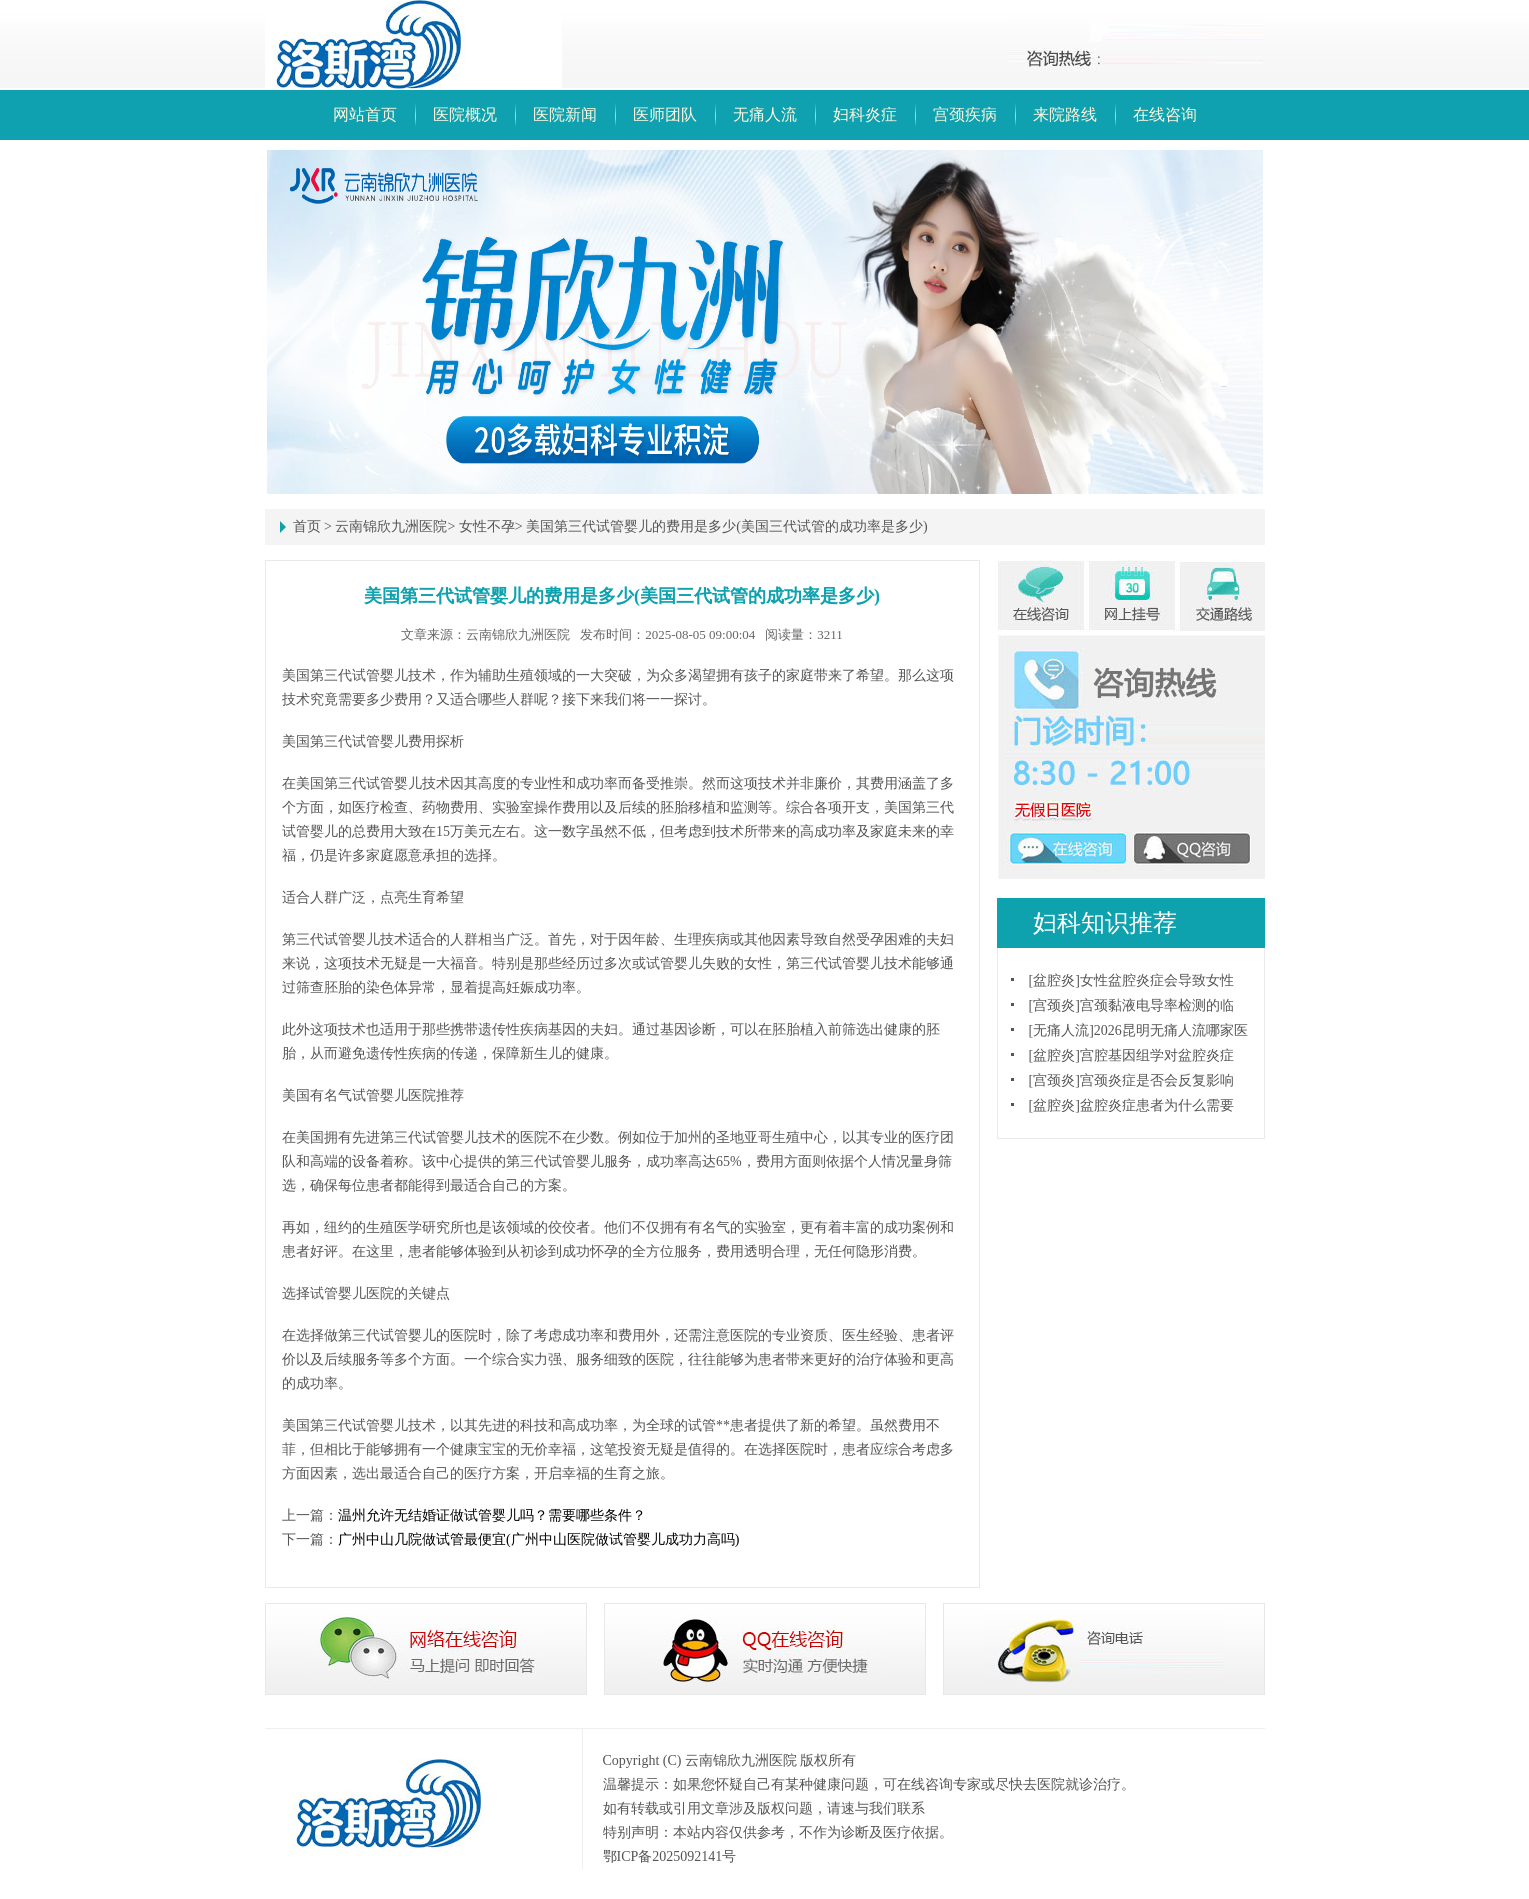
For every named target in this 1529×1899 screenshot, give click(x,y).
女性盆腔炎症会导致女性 (1157, 980)
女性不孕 (487, 526)
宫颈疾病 (965, 114)
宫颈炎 (1054, 1005)
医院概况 (465, 114)
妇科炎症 (865, 114)
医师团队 (665, 114)
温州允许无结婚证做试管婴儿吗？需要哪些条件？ (492, 1515)
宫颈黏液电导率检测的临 (1157, 1005)
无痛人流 (765, 114)
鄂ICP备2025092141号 (670, 1856)
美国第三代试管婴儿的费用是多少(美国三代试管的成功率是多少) (726, 526)
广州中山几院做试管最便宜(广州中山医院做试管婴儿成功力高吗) (538, 1539)
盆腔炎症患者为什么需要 (1157, 1105)
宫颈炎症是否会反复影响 (1157, 1080)
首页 (307, 526)
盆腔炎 (1054, 980)
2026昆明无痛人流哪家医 (1171, 1030)
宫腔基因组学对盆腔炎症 (1157, 1055)
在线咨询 (1165, 114)
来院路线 (1065, 114)
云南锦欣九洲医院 (391, 526)
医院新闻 (565, 114)
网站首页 (365, 114)
